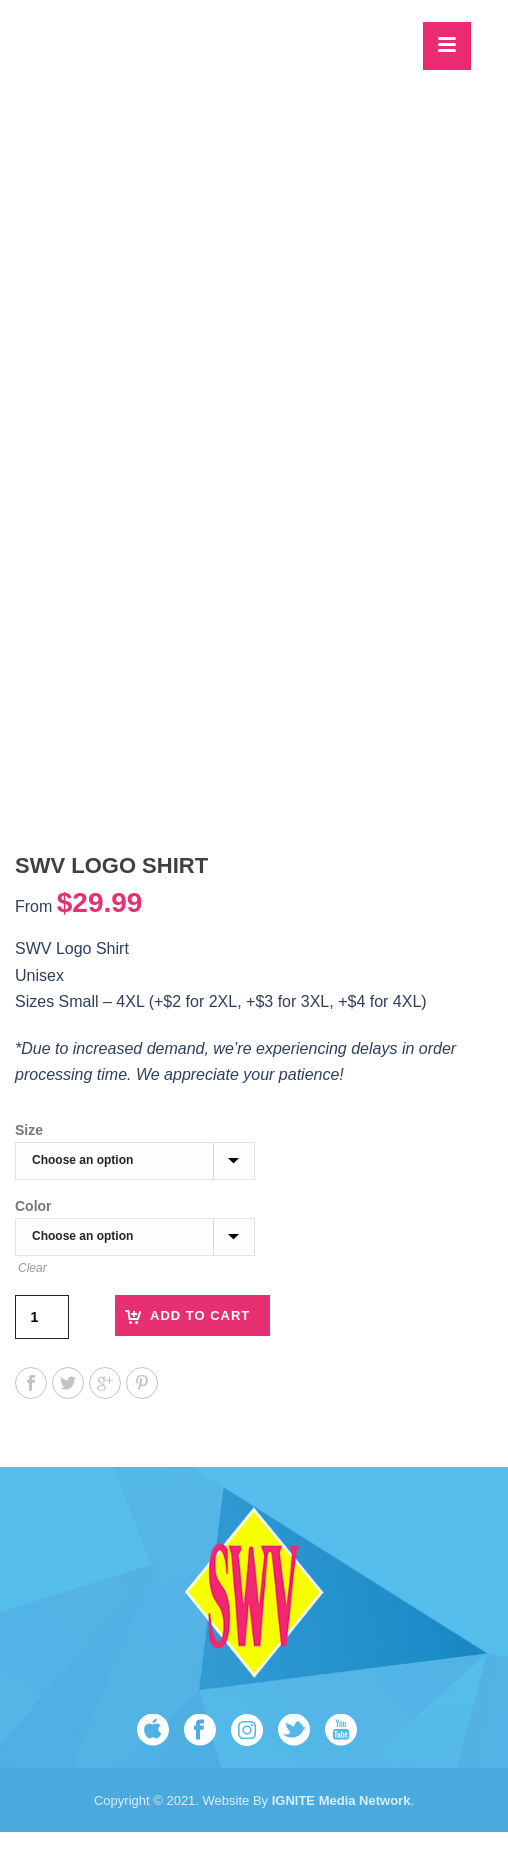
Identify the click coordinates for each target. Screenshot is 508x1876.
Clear (32, 1268)
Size (29, 1130)
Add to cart (200, 1315)
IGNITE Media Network (339, 1800)
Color (33, 1206)
